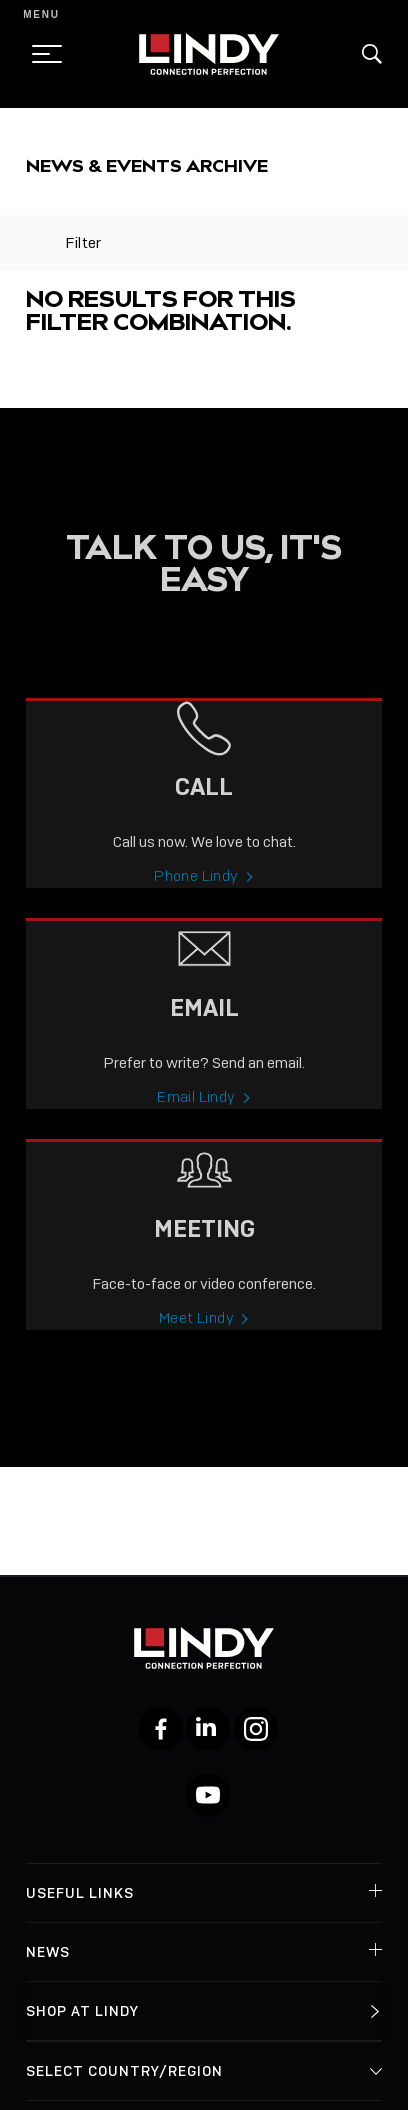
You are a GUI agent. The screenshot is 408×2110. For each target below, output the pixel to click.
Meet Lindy (196, 1334)
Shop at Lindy (82, 2011)
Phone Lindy (196, 893)
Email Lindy (196, 1113)
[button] (372, 54)
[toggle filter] (35, 243)
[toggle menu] (41, 54)
